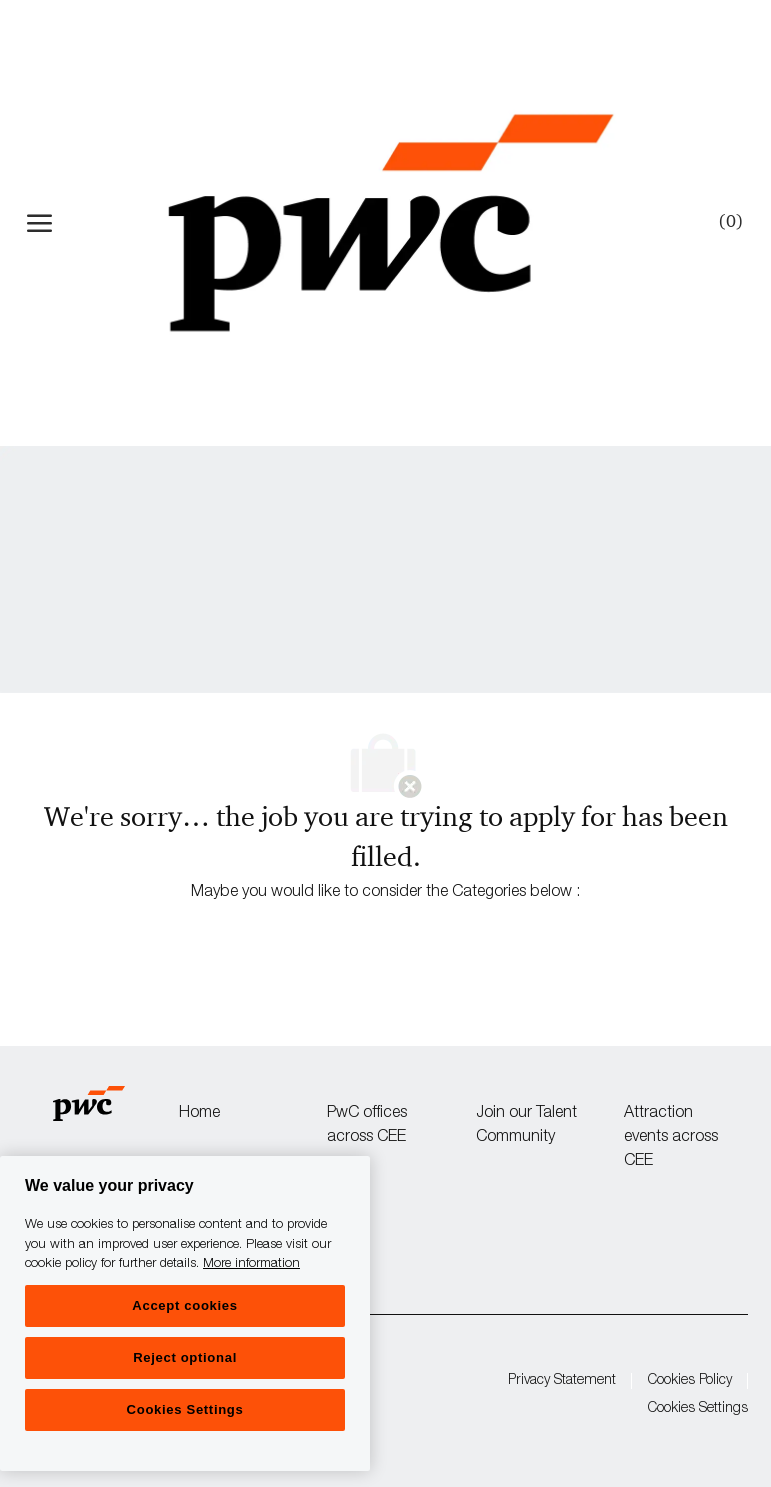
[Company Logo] (390, 223)
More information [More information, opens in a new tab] (251, 1264)
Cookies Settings (698, 1409)
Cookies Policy (690, 1381)
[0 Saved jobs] (727, 222)
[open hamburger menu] (39, 223)
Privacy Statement (562, 1381)
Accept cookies (184, 1305)
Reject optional (185, 1357)
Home (199, 1114)
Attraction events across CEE (671, 1138)
